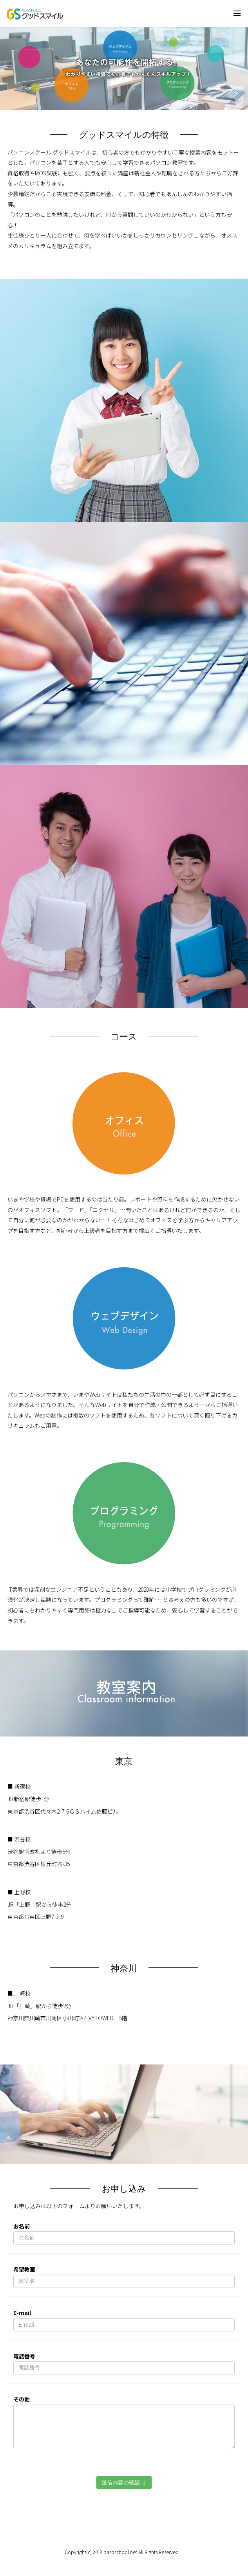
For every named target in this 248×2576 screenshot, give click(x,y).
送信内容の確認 (124, 2482)
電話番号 (24, 2356)
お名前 (21, 2226)
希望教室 (24, 2269)
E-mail (22, 2313)
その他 (21, 2399)
